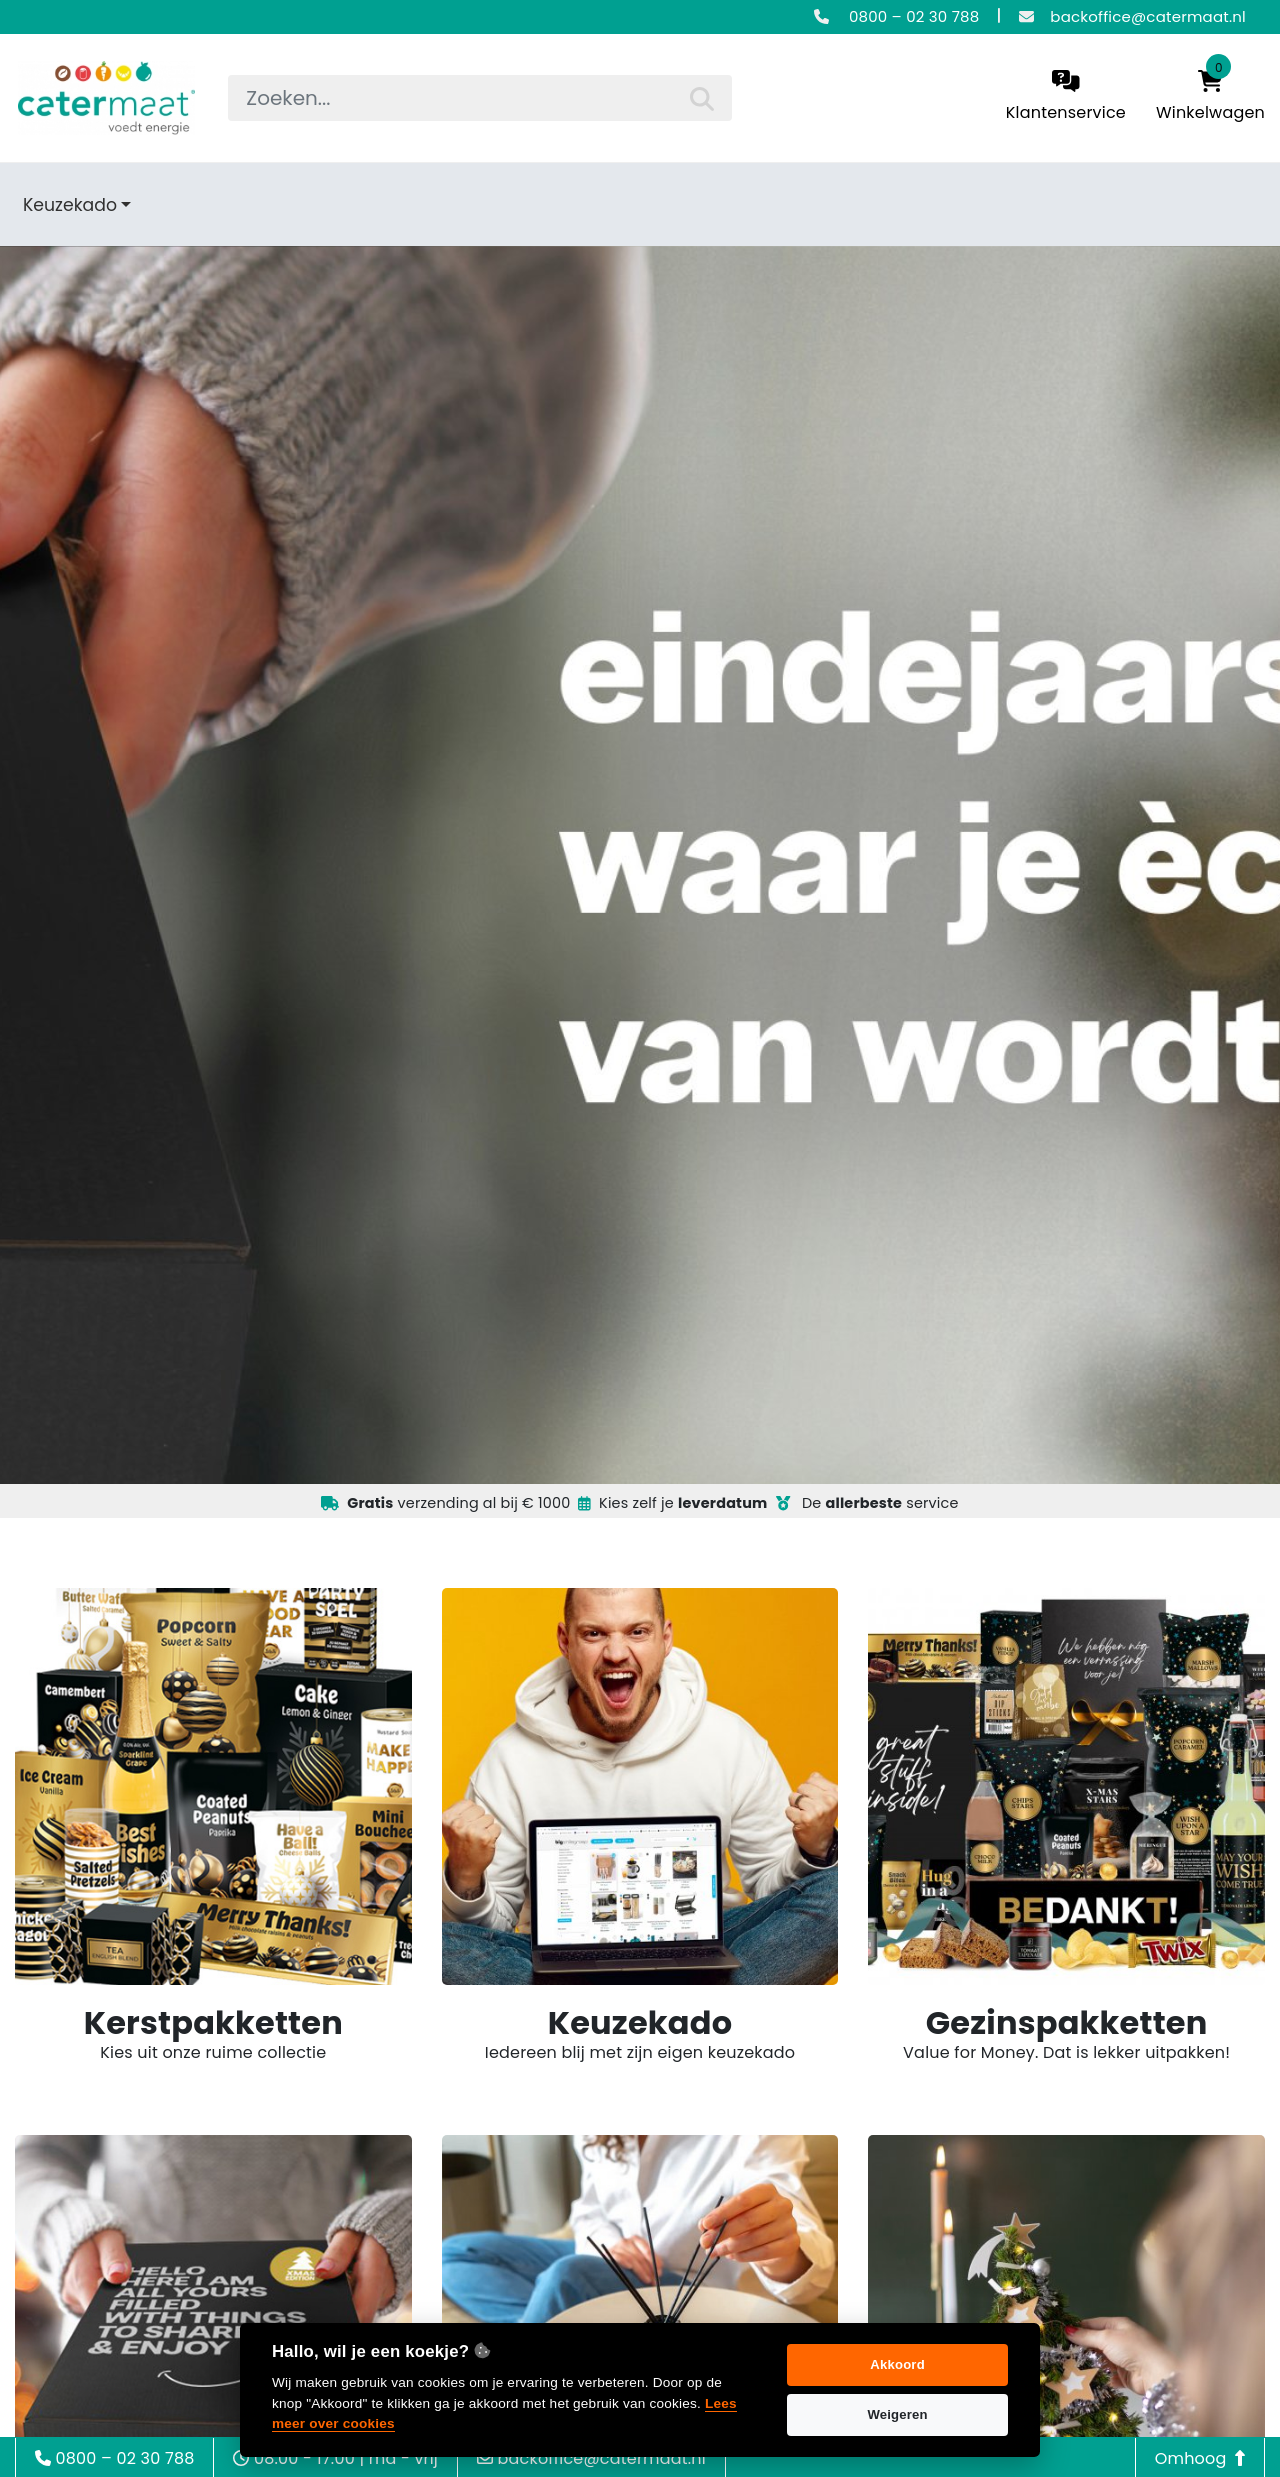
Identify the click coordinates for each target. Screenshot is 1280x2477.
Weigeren (897, 2414)
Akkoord (897, 2364)
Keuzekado (70, 205)
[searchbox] (479, 98)
